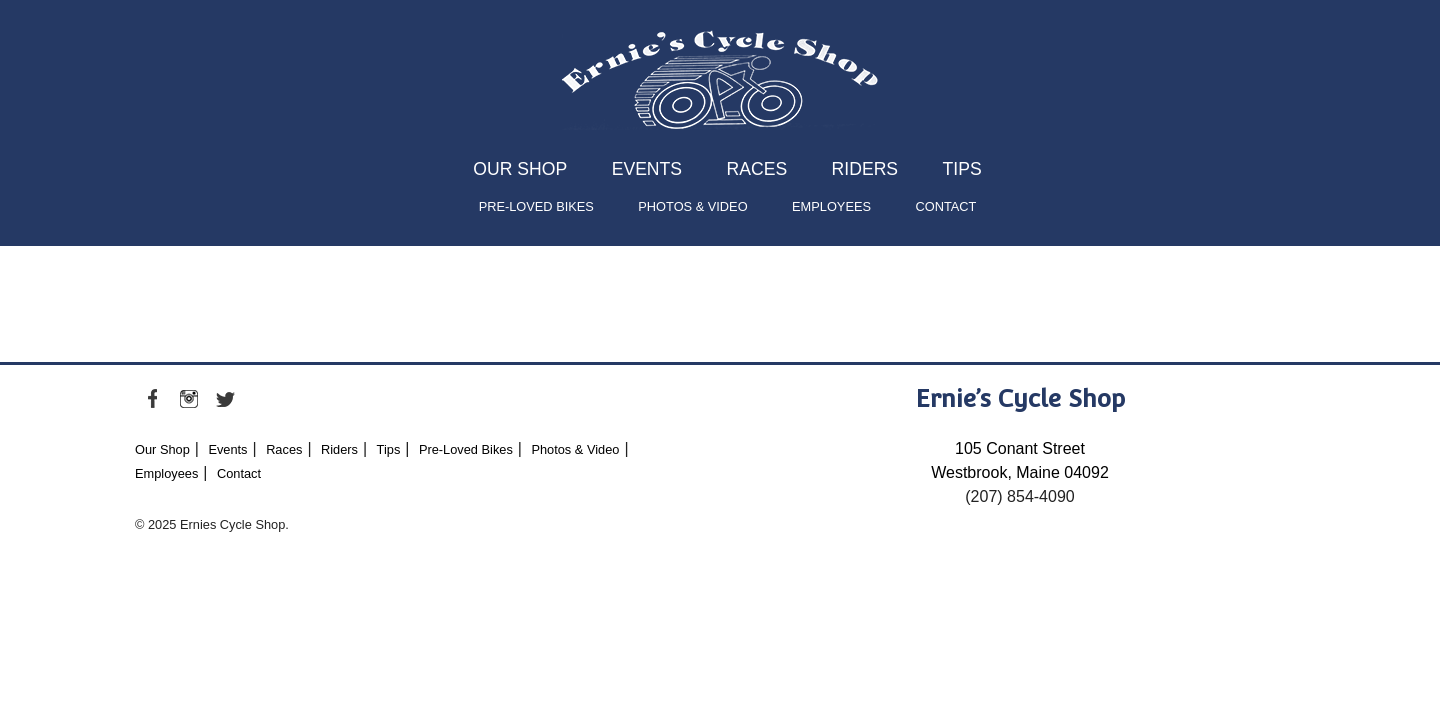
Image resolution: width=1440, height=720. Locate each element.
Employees (831, 206)
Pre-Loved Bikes (536, 206)
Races (757, 169)
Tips (962, 169)
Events (647, 169)
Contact (945, 206)
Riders (865, 169)
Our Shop (520, 169)
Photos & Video (692, 206)
